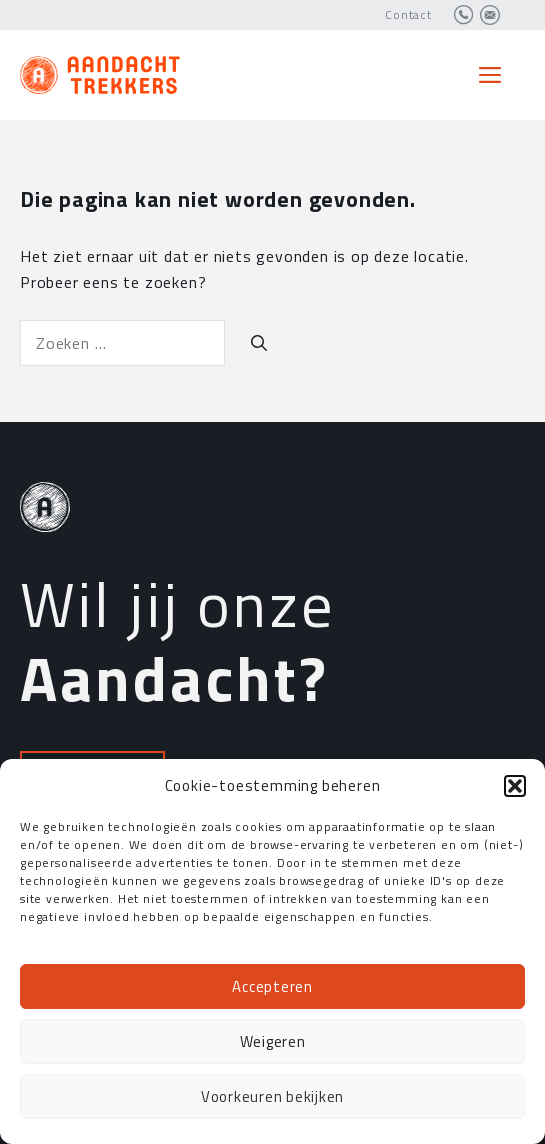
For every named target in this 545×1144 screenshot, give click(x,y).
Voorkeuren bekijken (272, 1096)
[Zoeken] (259, 343)
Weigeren (273, 1041)
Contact (408, 14)
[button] (515, 786)
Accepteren (272, 986)
